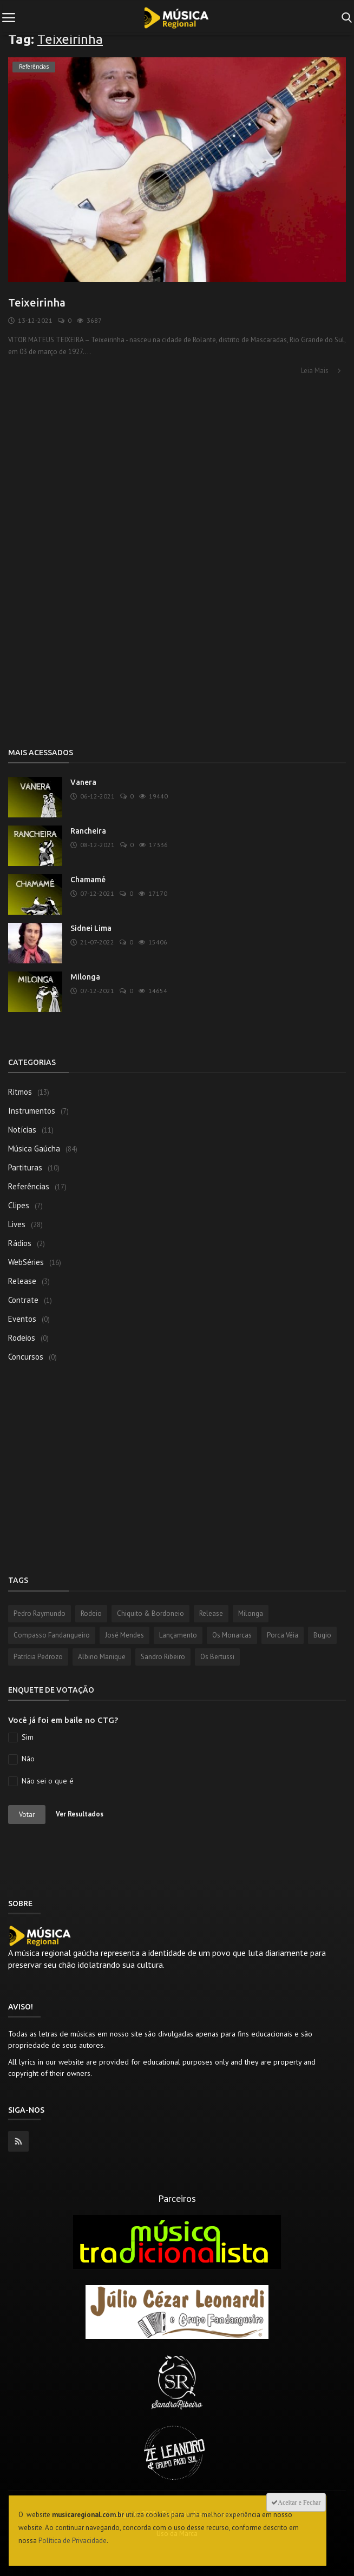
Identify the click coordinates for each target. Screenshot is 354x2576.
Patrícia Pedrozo (38, 1656)
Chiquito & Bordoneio (150, 1613)
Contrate (23, 1300)
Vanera (83, 782)
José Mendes (124, 1635)
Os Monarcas (232, 1635)
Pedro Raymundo (39, 1613)
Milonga (85, 977)
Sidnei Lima (91, 928)
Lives (16, 1224)
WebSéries (26, 1262)
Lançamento (178, 1635)
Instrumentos (31, 1111)
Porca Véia (282, 1635)
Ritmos (20, 1092)
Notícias (22, 1129)
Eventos (22, 1319)
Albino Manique (102, 1656)
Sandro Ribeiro (163, 1656)
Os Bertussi (217, 1656)
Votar (27, 1814)
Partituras (25, 1167)
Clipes (18, 1205)
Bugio (322, 1635)
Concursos (25, 1357)
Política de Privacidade (72, 2540)
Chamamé (88, 879)
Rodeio (91, 1613)
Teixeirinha (36, 302)
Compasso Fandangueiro (52, 1635)
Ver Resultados (79, 1814)
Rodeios (21, 1338)
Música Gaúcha (34, 1148)
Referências (28, 1186)
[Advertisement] (177, 461)
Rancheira (88, 831)
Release (22, 1281)
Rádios (19, 1243)
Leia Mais (322, 370)
